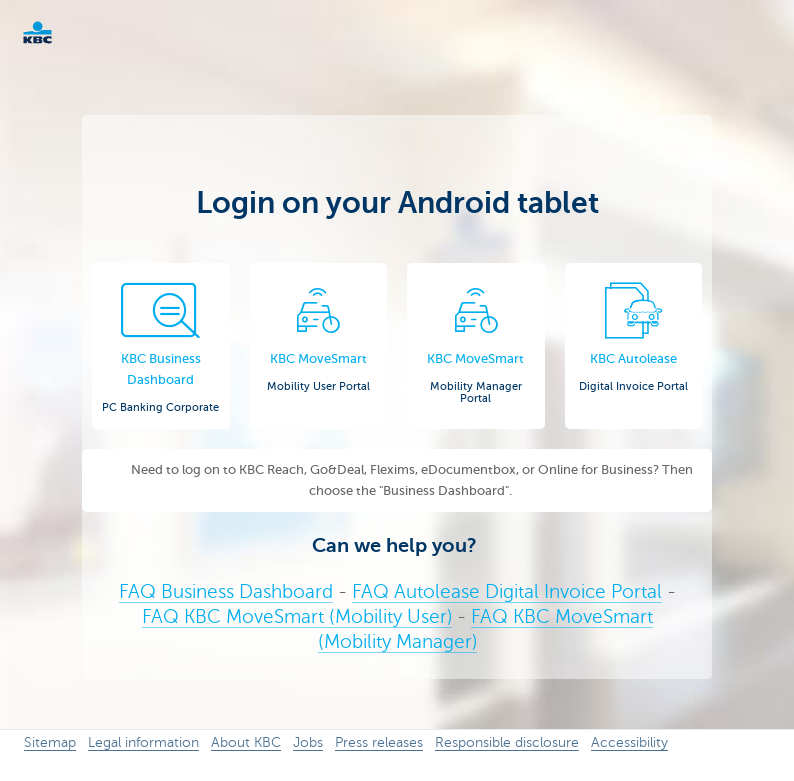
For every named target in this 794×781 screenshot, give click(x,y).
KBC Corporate (70, 32)
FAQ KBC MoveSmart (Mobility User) (297, 616)
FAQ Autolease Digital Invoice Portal (507, 591)
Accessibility (629, 742)
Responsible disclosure (507, 742)
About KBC (246, 742)
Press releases (379, 742)
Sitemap (50, 742)
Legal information (143, 742)
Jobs (308, 742)
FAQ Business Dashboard (226, 591)
